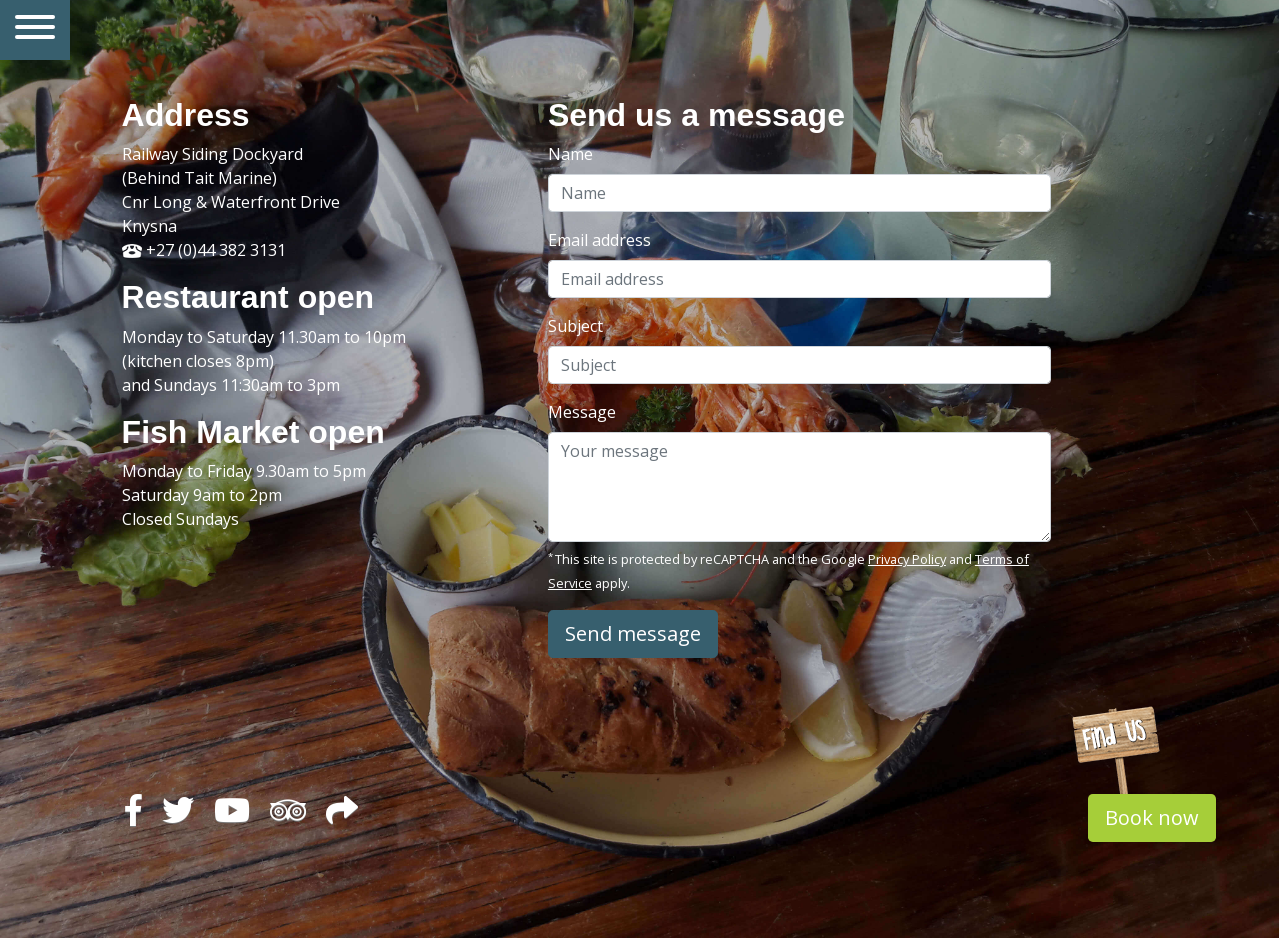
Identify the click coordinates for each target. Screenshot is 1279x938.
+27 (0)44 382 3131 (204, 250)
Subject (575, 326)
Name (570, 154)
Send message (633, 633)
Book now (1152, 817)
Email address (599, 240)
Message (582, 412)
